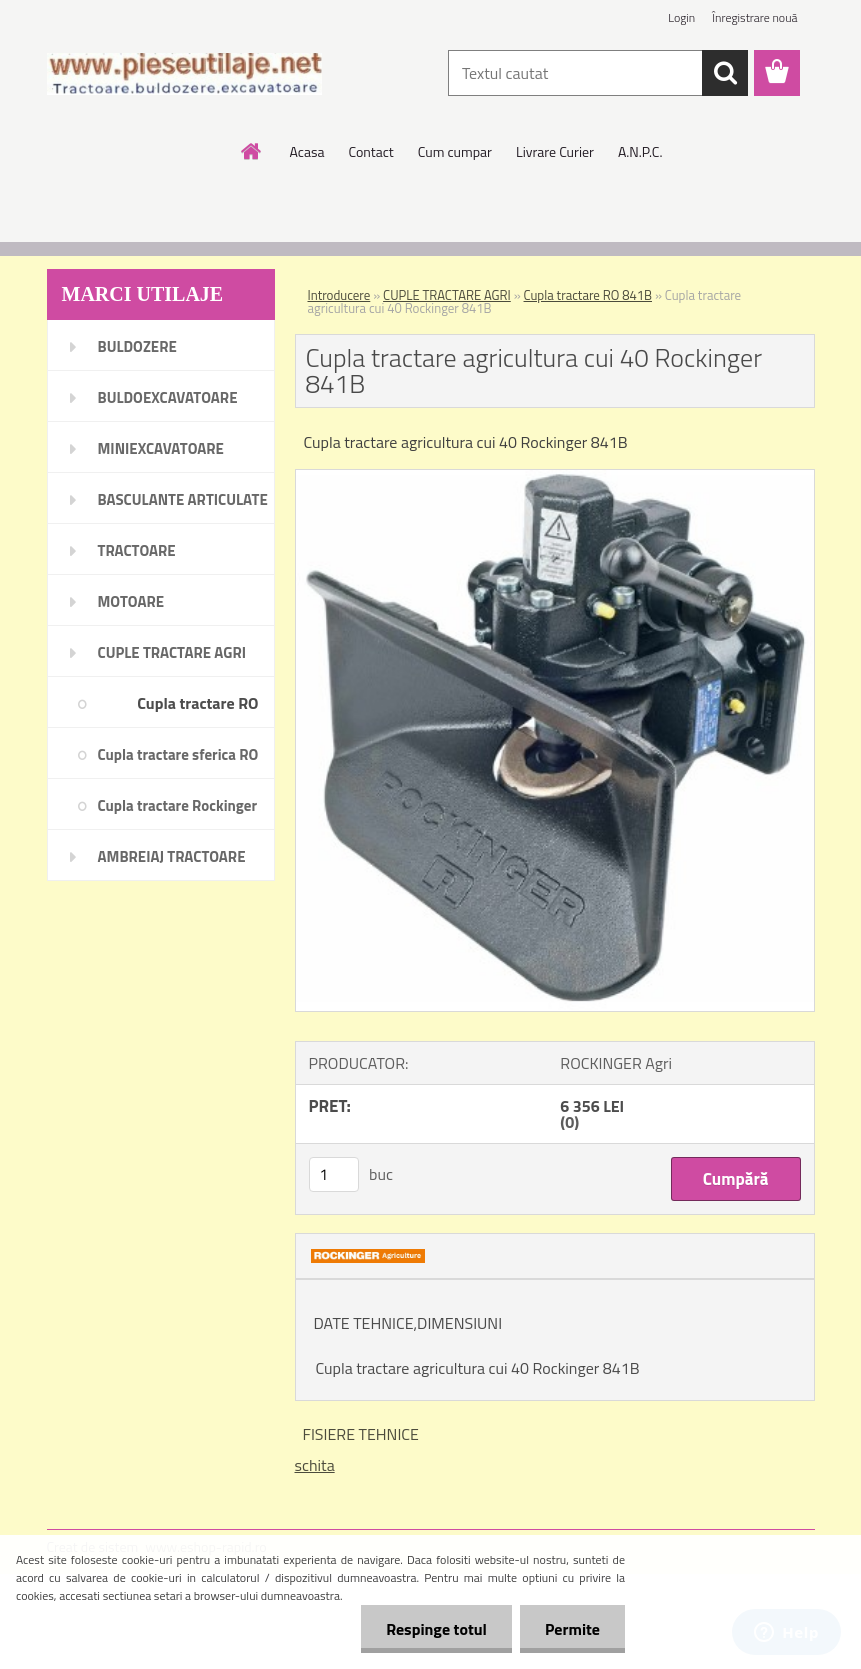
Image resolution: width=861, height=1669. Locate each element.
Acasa (307, 151)
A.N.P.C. (640, 151)
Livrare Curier (555, 151)
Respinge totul (436, 1629)
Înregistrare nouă (754, 17)
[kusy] (334, 1174)
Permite (572, 1629)
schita (315, 1465)
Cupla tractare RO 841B (588, 295)
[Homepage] (252, 151)
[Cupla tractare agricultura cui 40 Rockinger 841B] (555, 478)
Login (681, 17)
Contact (370, 151)
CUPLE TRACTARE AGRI (447, 295)
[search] (725, 73)
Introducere (339, 295)
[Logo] (184, 74)
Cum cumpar (455, 151)
